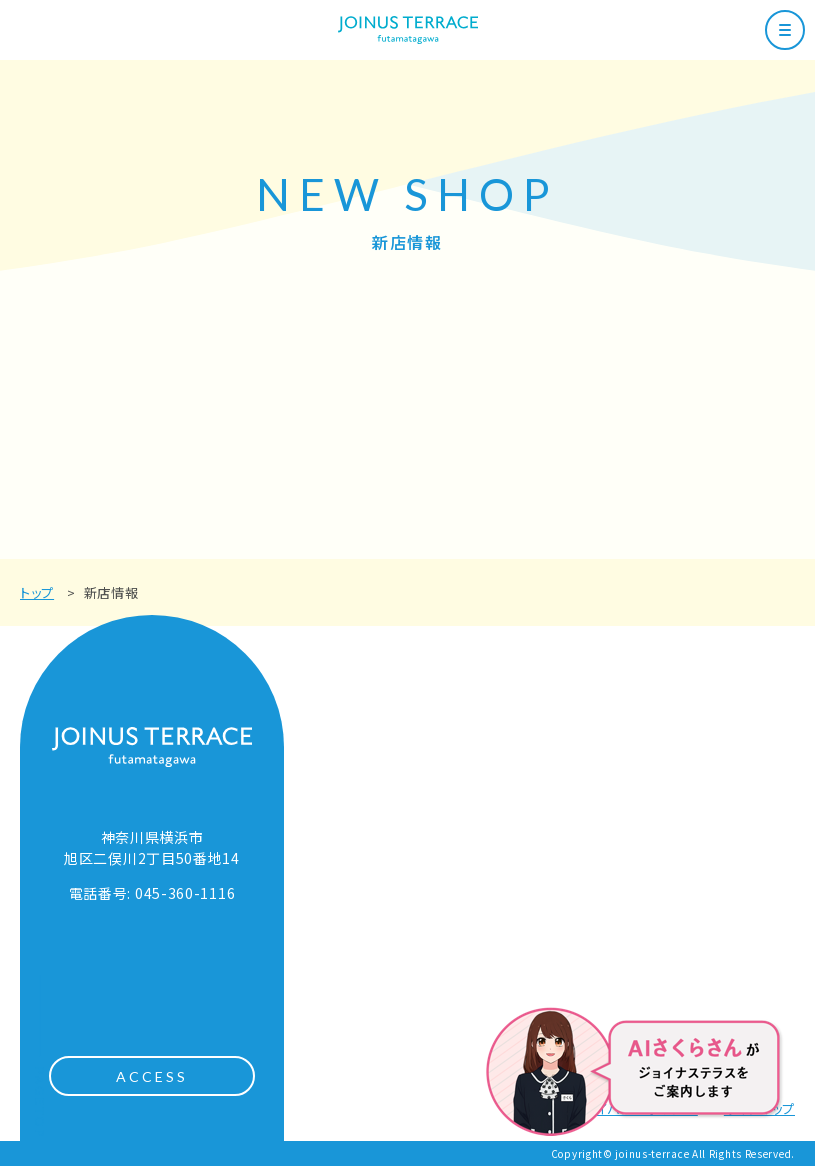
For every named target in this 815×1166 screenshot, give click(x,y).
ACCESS (152, 1076)
